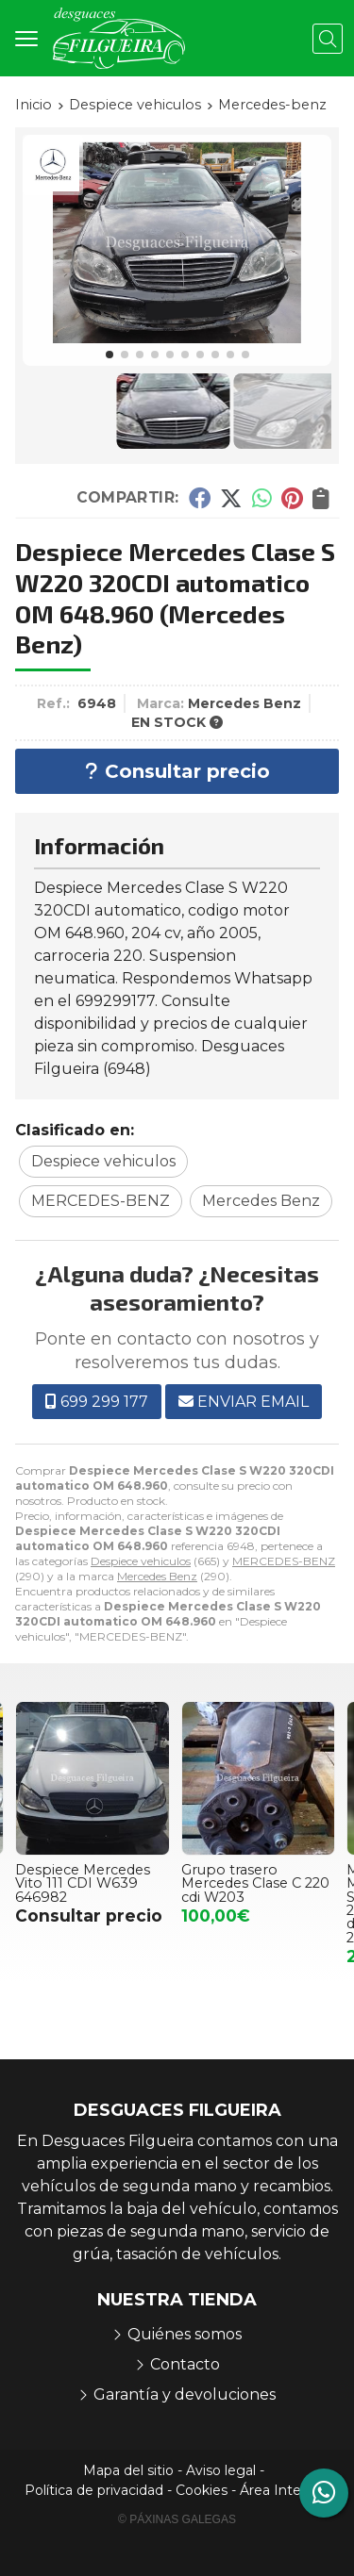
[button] (109, 354)
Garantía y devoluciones (184, 2394)
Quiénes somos (184, 2334)
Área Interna (281, 2490)
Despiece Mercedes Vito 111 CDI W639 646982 (83, 1883)
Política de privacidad (94, 2490)
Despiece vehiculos (141, 1561)
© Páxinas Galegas (177, 2519)
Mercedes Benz (157, 1576)
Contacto (185, 2364)
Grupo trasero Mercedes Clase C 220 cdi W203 (256, 1883)
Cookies (202, 2490)
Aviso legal (221, 2470)
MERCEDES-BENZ (283, 1561)
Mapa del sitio (128, 2470)
